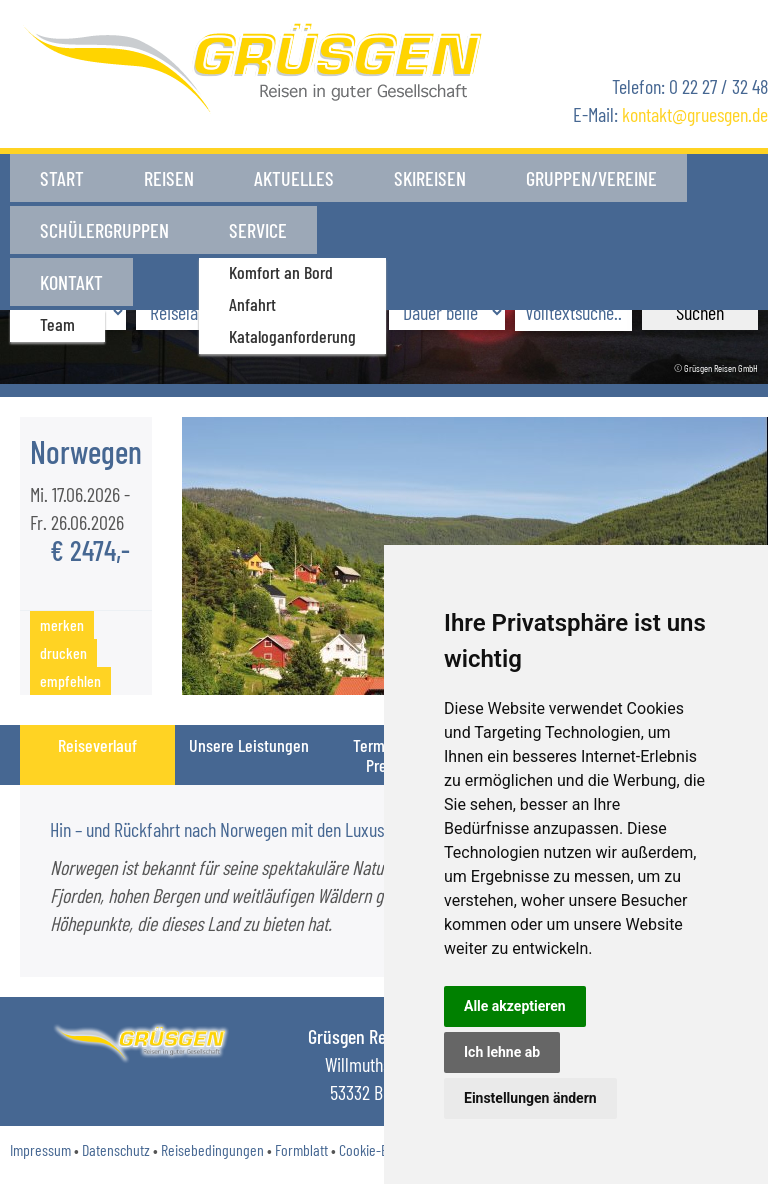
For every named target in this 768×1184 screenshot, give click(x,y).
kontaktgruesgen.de (695, 114)
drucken (63, 652)
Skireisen (430, 178)
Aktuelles (294, 178)
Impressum (40, 1149)
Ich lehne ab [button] (502, 1052)
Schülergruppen (104, 226)
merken (62, 624)
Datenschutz (116, 1149)
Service (258, 226)
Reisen (169, 178)
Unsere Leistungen (249, 745)
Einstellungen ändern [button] (530, 1098)
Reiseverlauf (97, 745)
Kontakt (378, 226)
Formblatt (301, 1149)
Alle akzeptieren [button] (515, 1006)
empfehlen (70, 680)
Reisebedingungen (212, 1149)
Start (62, 178)
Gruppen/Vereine (591, 178)
